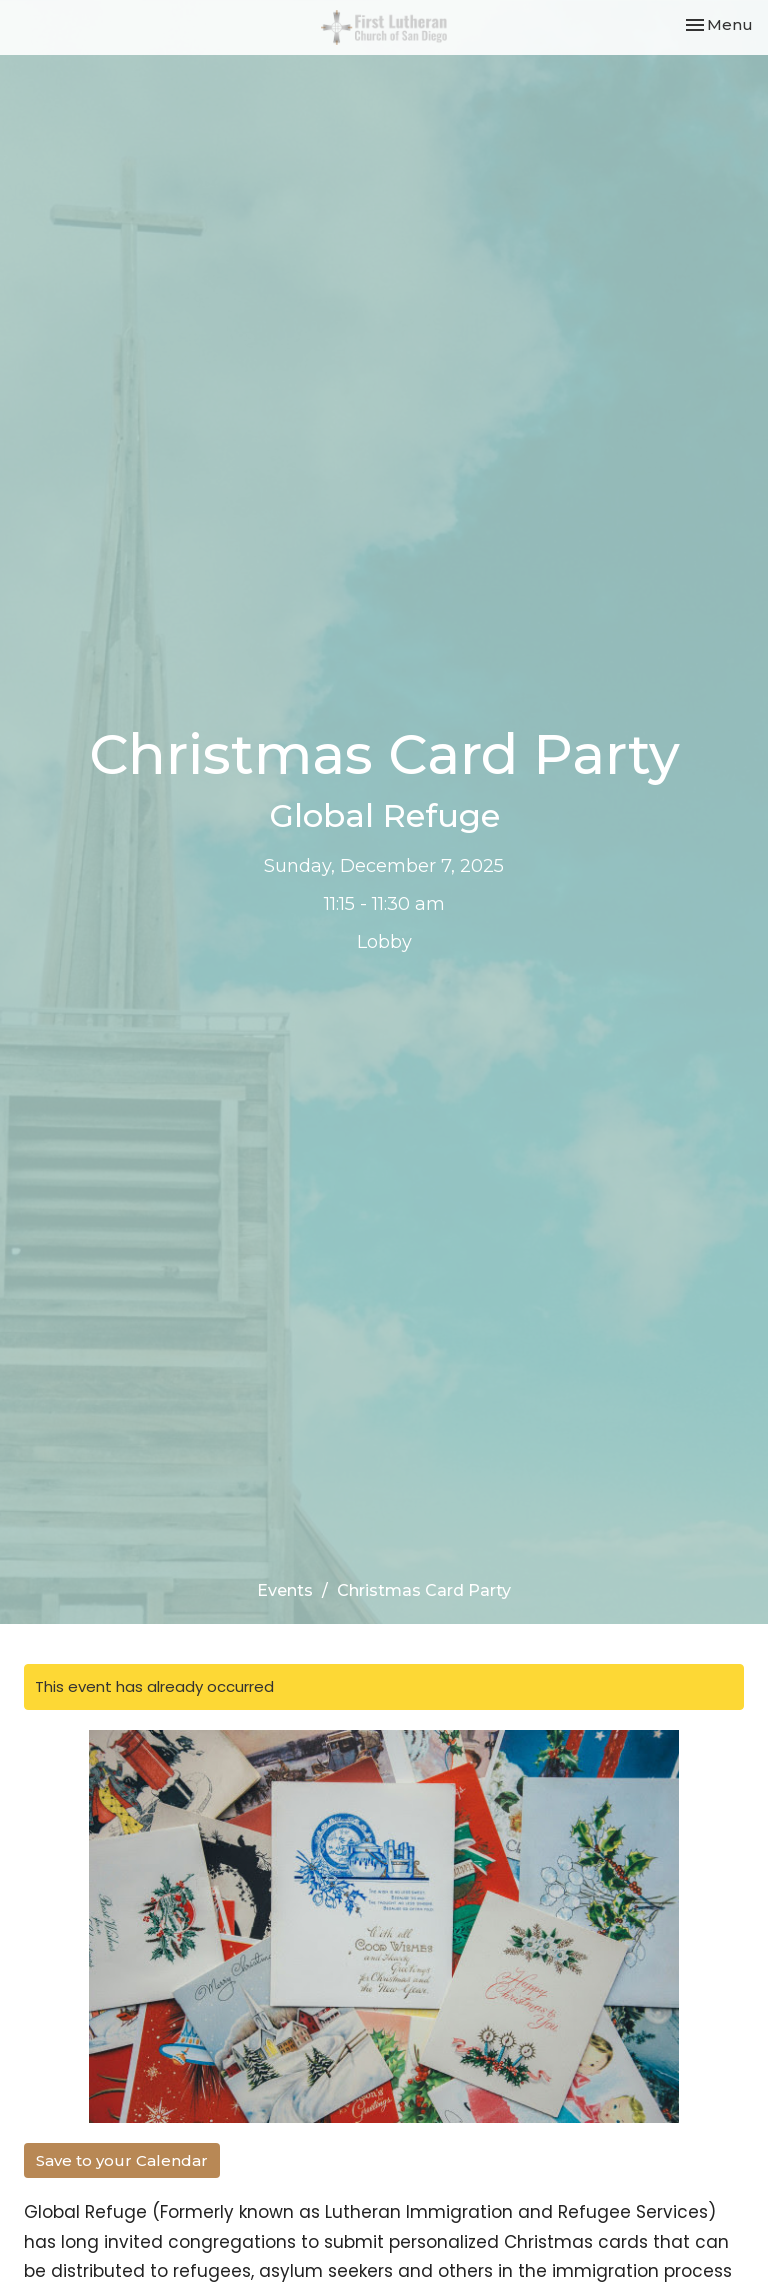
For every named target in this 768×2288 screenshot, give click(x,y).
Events (285, 1590)
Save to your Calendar (122, 2160)
